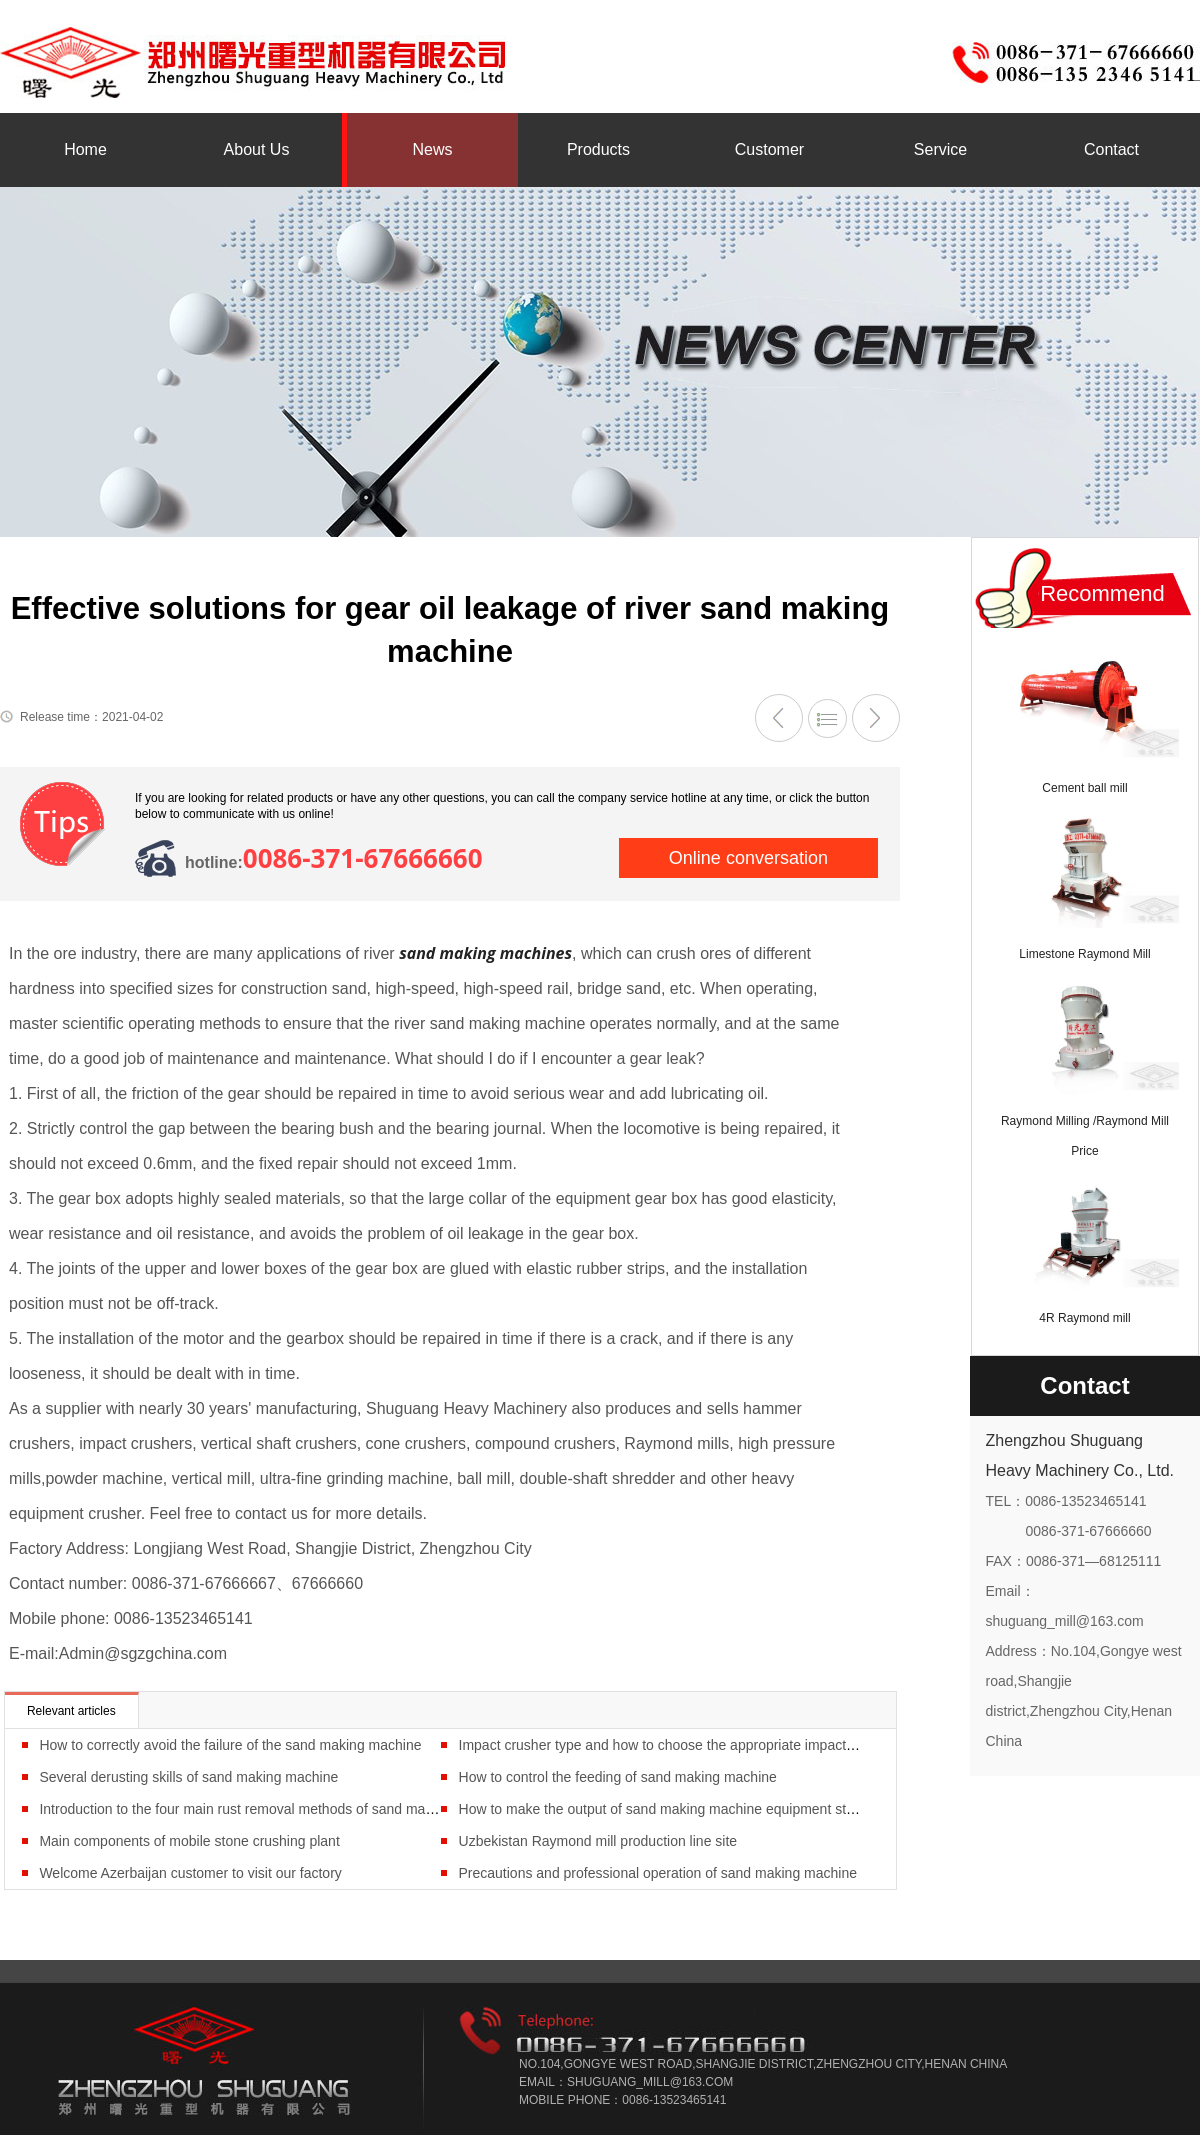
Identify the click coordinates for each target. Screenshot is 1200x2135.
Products (598, 149)
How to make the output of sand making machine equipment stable (666, 1809)
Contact (1111, 149)
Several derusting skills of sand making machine (188, 1777)
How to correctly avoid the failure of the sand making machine (230, 1745)
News (432, 149)
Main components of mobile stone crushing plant (189, 1841)
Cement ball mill (1084, 788)
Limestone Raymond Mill (1084, 954)
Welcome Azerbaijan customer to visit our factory (190, 1873)
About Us (257, 149)
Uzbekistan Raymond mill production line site (598, 1841)
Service (940, 149)
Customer (769, 149)
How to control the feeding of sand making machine (618, 1777)
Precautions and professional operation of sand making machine (658, 1873)
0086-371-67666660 (363, 858)
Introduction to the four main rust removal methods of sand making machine (273, 1809)
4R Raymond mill (1084, 1318)
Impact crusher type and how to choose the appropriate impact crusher (678, 1745)
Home (85, 149)
